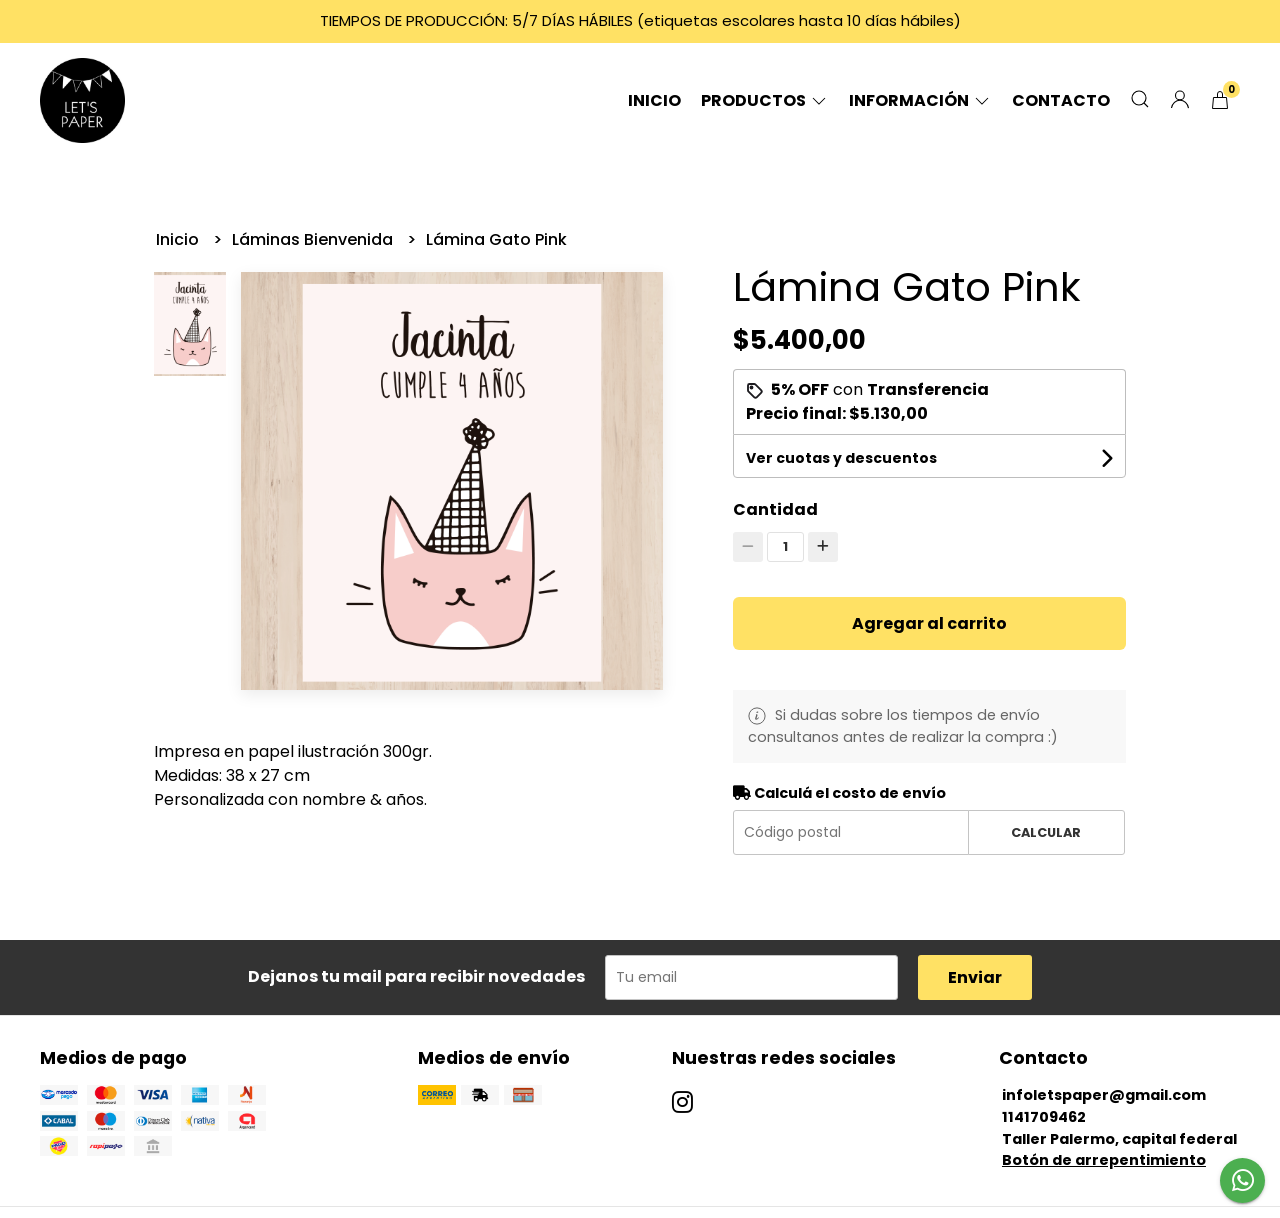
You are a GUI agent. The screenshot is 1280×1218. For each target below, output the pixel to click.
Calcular (1046, 832)
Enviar (975, 977)
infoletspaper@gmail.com (1104, 1095)
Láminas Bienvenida (314, 239)
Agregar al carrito (929, 623)
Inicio (654, 100)
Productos (765, 100)
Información (920, 100)
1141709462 (1044, 1117)
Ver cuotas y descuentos (841, 458)
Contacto (1061, 100)
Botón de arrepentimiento (1104, 1160)
